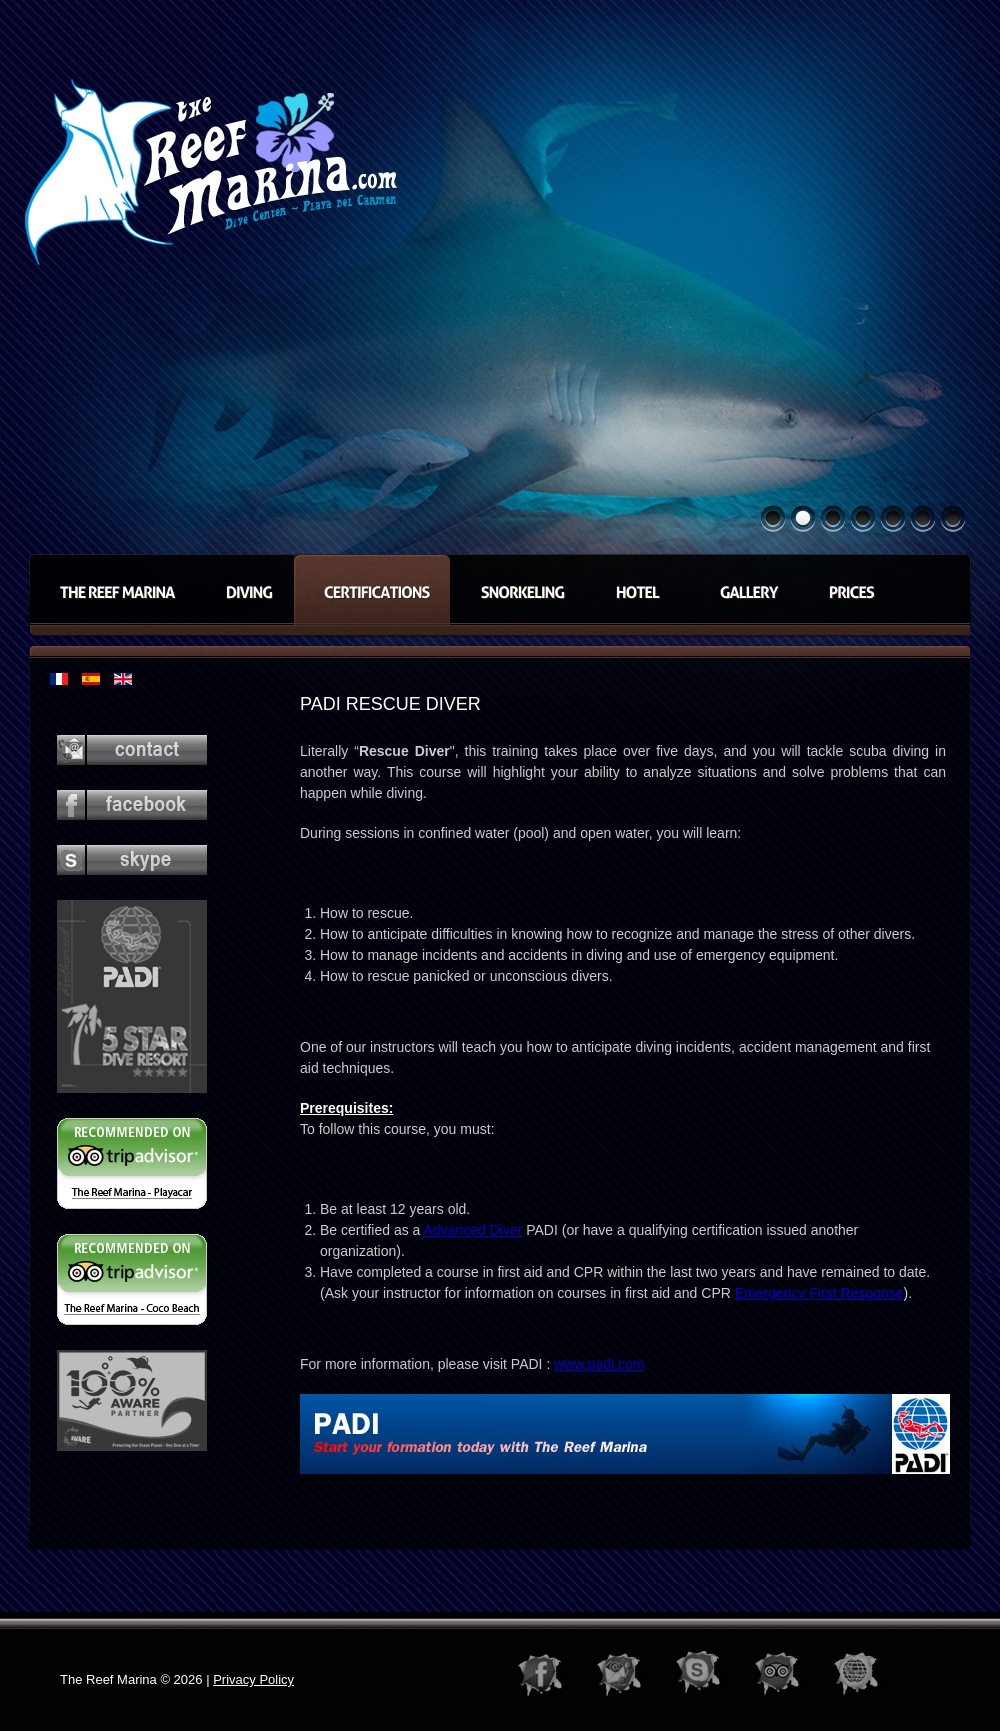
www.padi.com (599, 1364)
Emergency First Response (819, 1293)
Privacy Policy (253, 1679)
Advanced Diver (473, 1230)
